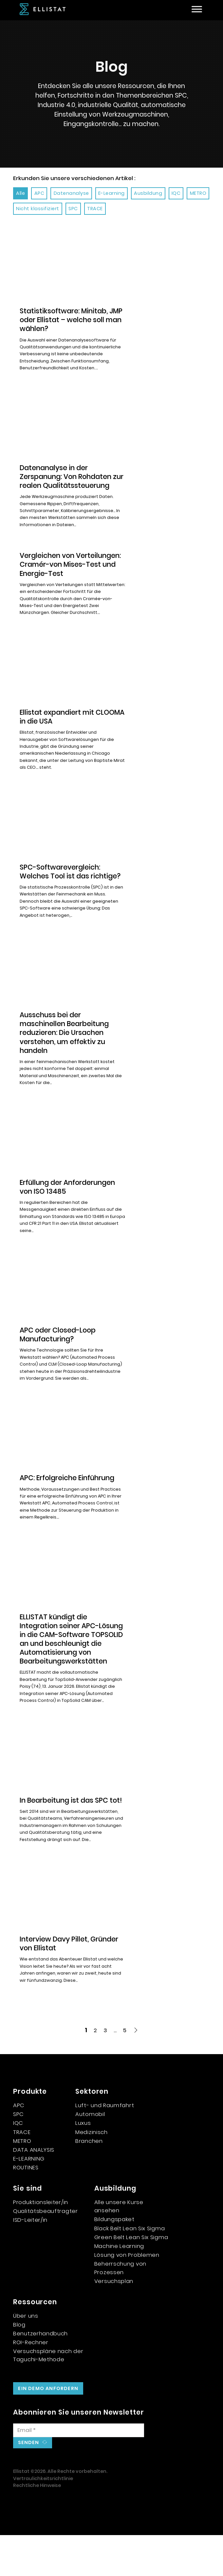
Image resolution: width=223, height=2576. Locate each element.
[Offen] (197, 9)
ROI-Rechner (30, 2383)
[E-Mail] (78, 2471)
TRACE (22, 2173)
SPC (18, 2155)
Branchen (89, 2181)
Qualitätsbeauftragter (45, 2252)
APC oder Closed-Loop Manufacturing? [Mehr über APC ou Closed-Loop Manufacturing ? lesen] (58, 1343)
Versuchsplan (113, 2322)
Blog (19, 2365)
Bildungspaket (114, 2260)
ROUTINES (26, 2208)
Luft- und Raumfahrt (104, 2146)
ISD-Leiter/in (30, 2261)
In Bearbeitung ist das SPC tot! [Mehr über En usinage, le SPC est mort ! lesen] (64, 1836)
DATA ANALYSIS (33, 2190)
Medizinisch (91, 2173)
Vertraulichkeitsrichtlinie (43, 2519)
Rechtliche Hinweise (37, 2526)
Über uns (25, 2356)
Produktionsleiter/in (40, 2243)
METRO (22, 2181)
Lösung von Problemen (126, 2296)
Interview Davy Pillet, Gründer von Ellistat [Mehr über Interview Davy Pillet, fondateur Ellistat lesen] (69, 1984)
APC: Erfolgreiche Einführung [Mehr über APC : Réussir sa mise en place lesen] (67, 1494)
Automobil (90, 2155)
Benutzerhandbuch (40, 2374)
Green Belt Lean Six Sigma (131, 2278)
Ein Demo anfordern (48, 2429)
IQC (18, 2164)
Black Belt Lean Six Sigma (129, 2269)
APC (19, 2146)
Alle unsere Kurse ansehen (118, 2247)
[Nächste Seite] (136, 2071)
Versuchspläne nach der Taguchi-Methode (48, 2396)
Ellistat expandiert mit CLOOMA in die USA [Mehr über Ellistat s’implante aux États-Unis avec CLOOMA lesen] (57, 725)
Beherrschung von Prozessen (120, 2309)
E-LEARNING (29, 2199)
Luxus (83, 2164)
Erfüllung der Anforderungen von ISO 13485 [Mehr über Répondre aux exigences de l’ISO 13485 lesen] (67, 1196)
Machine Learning (119, 2287)
